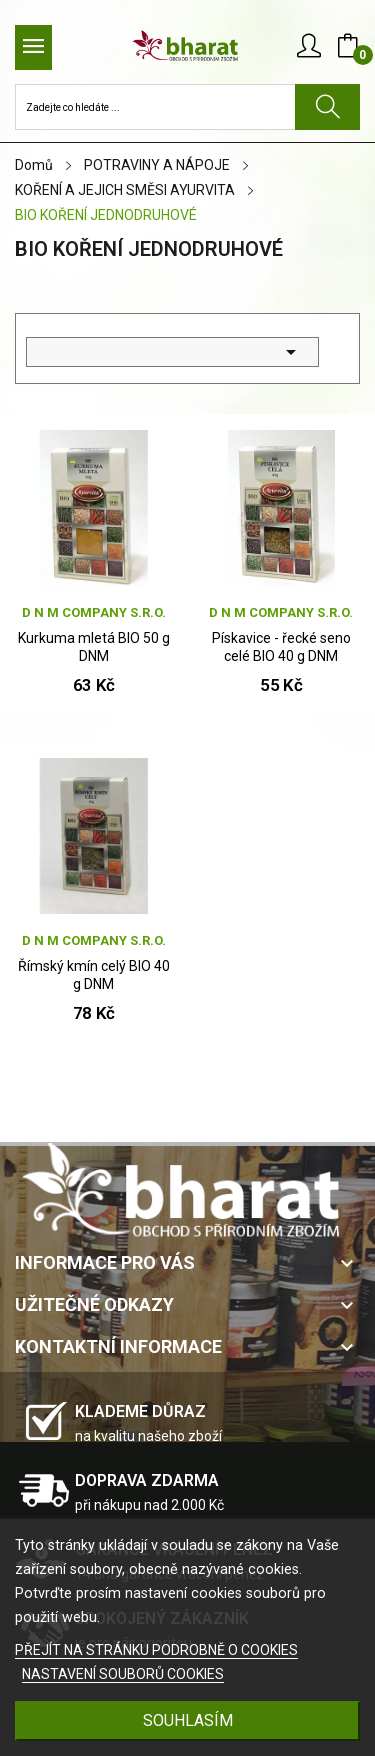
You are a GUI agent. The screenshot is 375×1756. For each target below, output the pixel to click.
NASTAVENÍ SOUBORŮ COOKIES (123, 1674)
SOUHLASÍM (188, 1720)
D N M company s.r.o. (94, 612)
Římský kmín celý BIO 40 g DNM (94, 975)
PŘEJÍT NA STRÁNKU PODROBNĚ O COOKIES (156, 1650)
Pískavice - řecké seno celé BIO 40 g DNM (281, 647)
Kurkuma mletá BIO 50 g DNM (94, 647)
